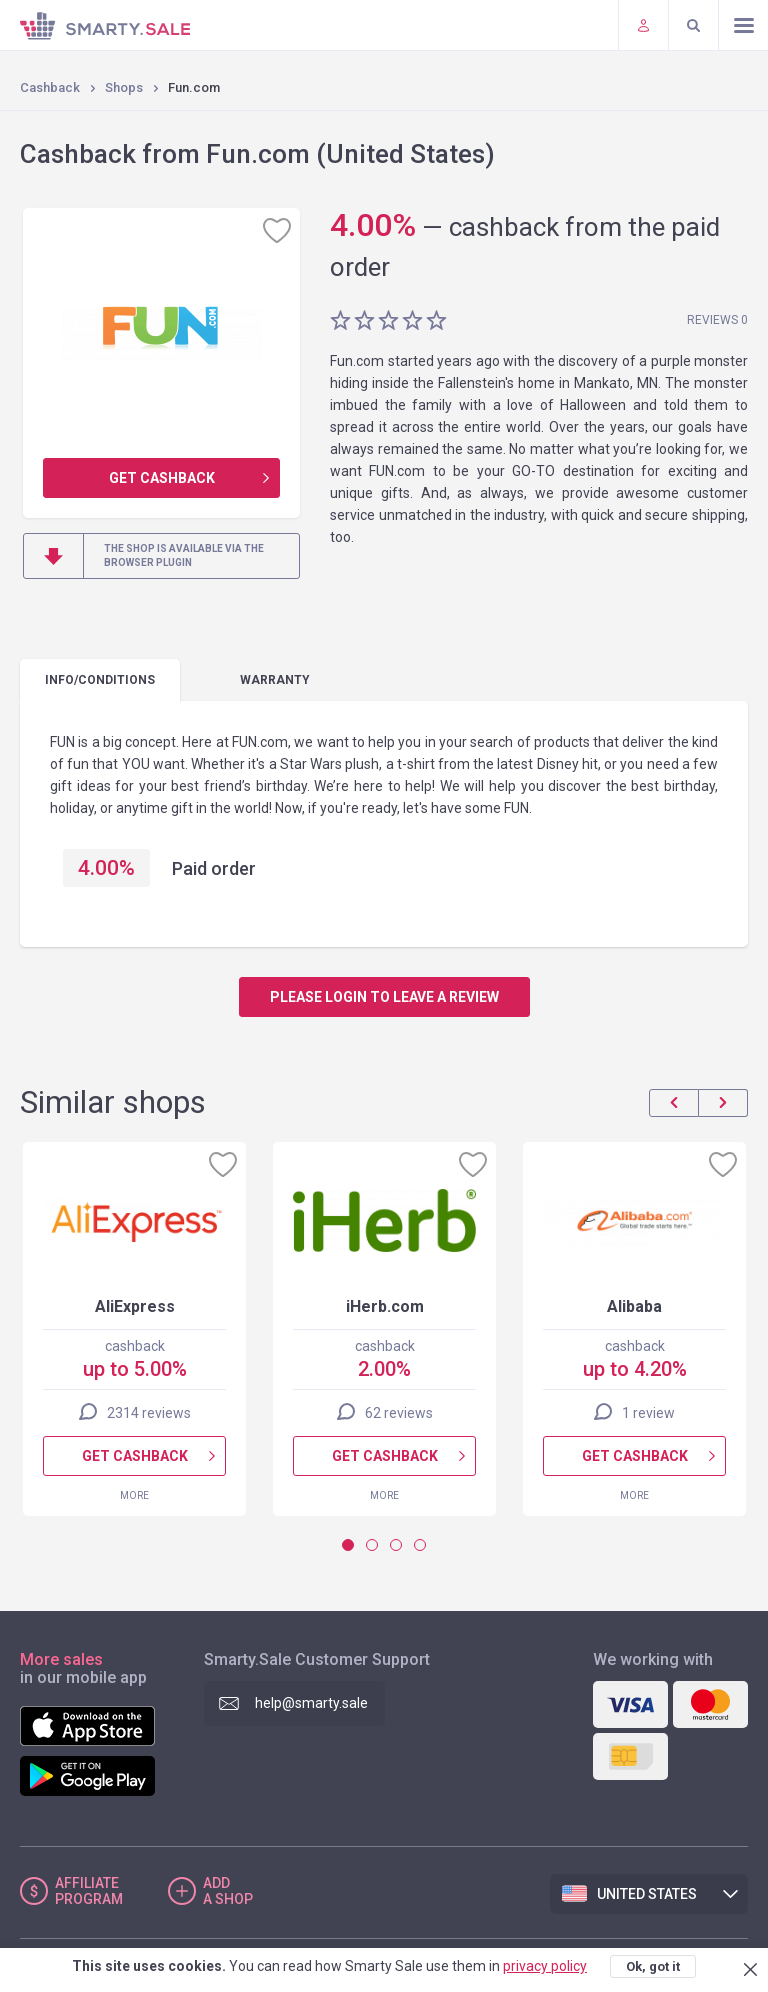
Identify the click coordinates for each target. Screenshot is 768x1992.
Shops (124, 87)
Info (100, 680)
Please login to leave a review (384, 997)
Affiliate (89, 1891)
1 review (648, 1413)
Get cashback (162, 478)
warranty (275, 680)
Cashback (50, 87)
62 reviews (399, 1413)
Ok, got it (653, 1966)
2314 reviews (149, 1413)
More (134, 1495)
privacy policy (545, 1966)
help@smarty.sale (311, 1703)
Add (228, 1891)
